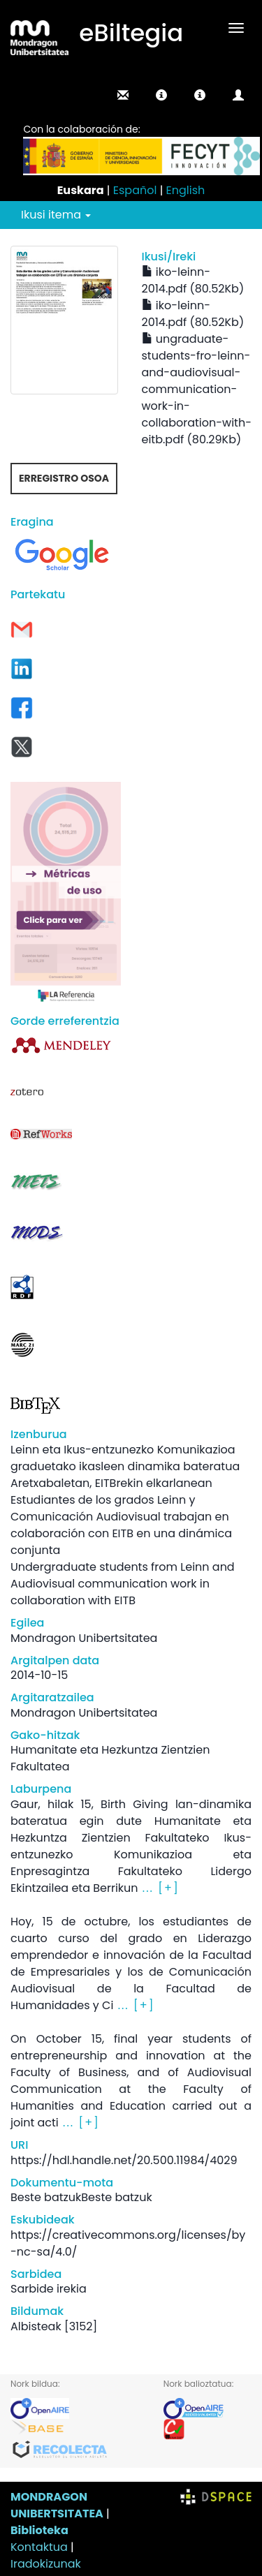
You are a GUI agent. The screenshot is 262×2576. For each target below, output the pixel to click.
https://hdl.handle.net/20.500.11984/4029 (124, 2160)
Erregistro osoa (64, 478)
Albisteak (35, 2326)
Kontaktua (39, 2547)
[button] (161, 95)
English (185, 190)
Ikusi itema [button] (56, 215)
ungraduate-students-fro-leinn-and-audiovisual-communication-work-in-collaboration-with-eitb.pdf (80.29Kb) (197, 389)
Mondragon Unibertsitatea (83, 1638)
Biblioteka (39, 2530)
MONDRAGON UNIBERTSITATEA (56, 2505)
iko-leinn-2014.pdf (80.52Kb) (193, 280)
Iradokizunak (45, 2564)
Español (135, 190)
